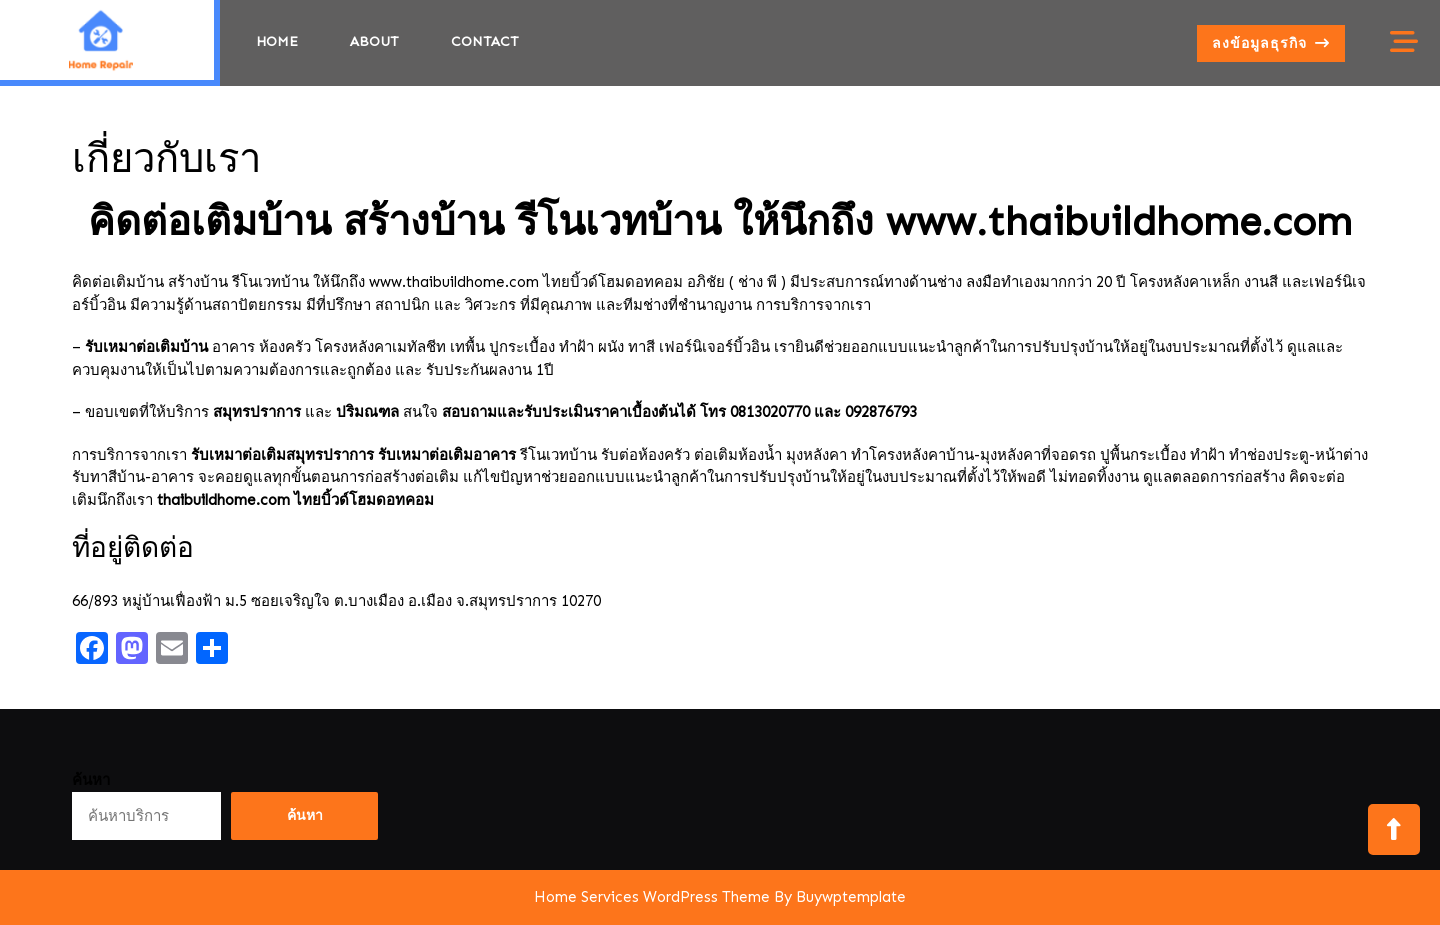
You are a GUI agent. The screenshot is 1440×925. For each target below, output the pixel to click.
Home (277, 41)
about (374, 41)
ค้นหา (91, 780)
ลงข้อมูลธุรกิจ (1278, 47)
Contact (485, 41)
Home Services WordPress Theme (652, 897)
